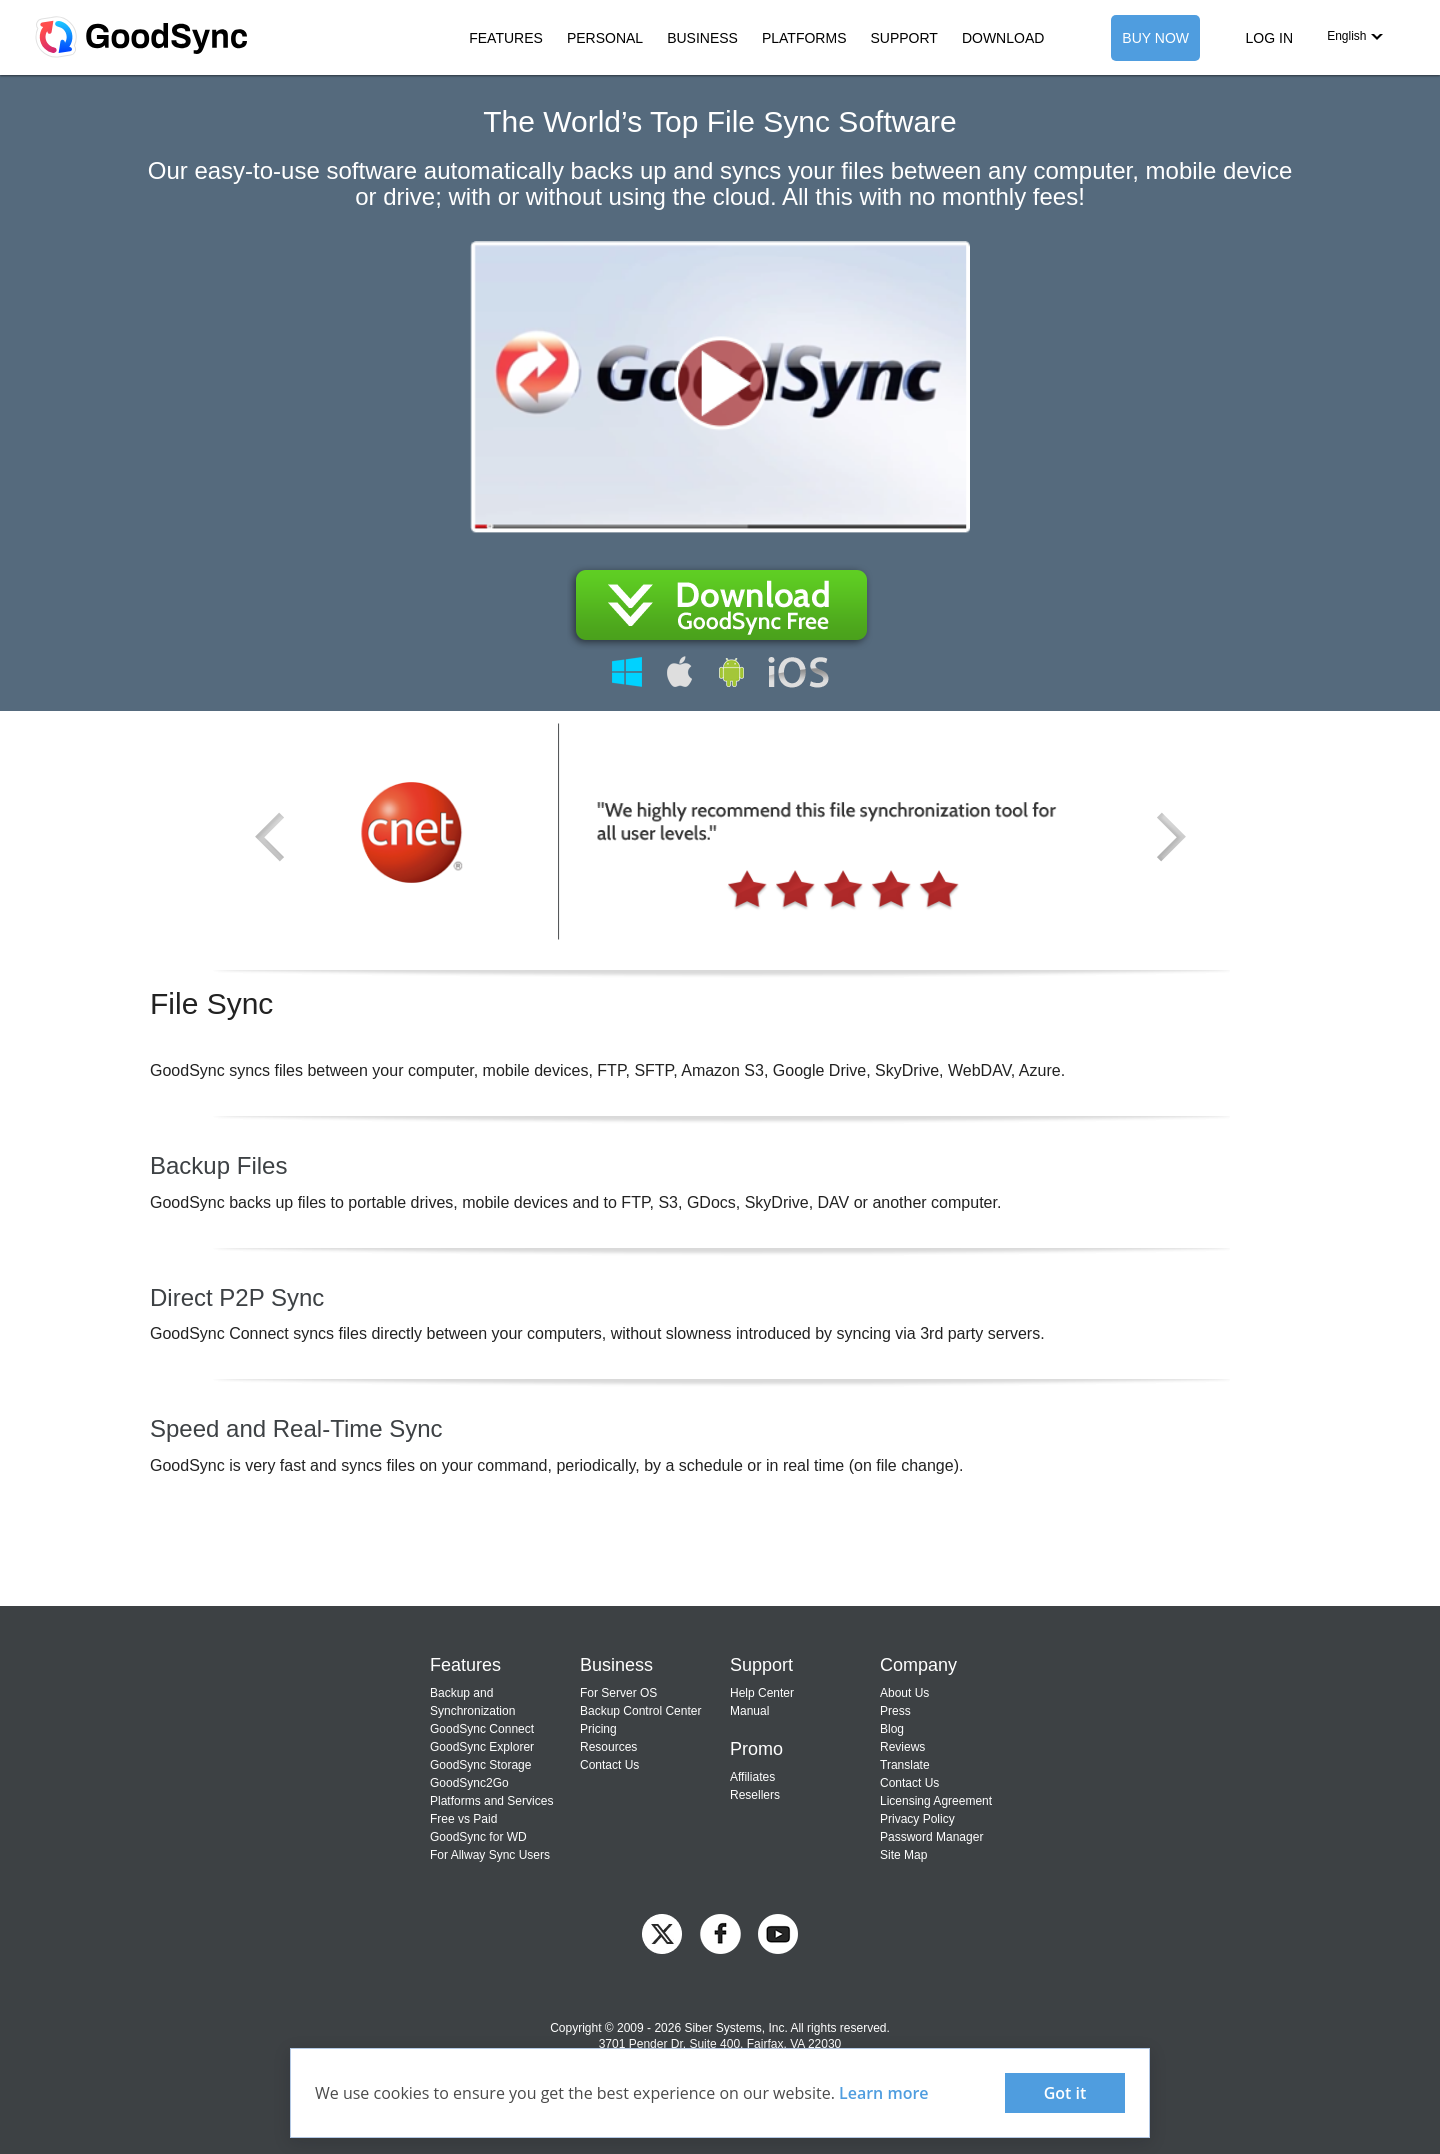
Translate (905, 1765)
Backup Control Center (640, 1711)
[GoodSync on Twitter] (662, 1932)
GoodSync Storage (480, 1765)
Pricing (598, 1729)
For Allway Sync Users (490, 1855)
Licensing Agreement (936, 1801)
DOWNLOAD (1003, 38)
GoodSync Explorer (482, 1747)
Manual (749, 1711)
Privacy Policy (917, 1819)
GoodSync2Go (469, 1783)
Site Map (903, 1855)
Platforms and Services (491, 1801)
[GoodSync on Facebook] (720, 1932)
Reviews (902, 1747)
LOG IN (1269, 38)
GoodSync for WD (478, 1837)
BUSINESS (702, 38)
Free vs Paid (463, 1819)
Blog (892, 1729)
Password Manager (931, 1837)
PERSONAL (605, 38)
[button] (1355, 36)
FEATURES (506, 38)
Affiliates (752, 1777)
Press (895, 1711)
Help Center (762, 1693)
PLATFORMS (804, 38)
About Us (904, 1693)
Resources (608, 1747)
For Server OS (618, 1693)
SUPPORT (903, 38)
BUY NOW (1155, 38)
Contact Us (609, 1765)
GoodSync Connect (482, 1729)
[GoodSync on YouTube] (778, 1932)
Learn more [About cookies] (884, 2093)
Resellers (755, 1795)
